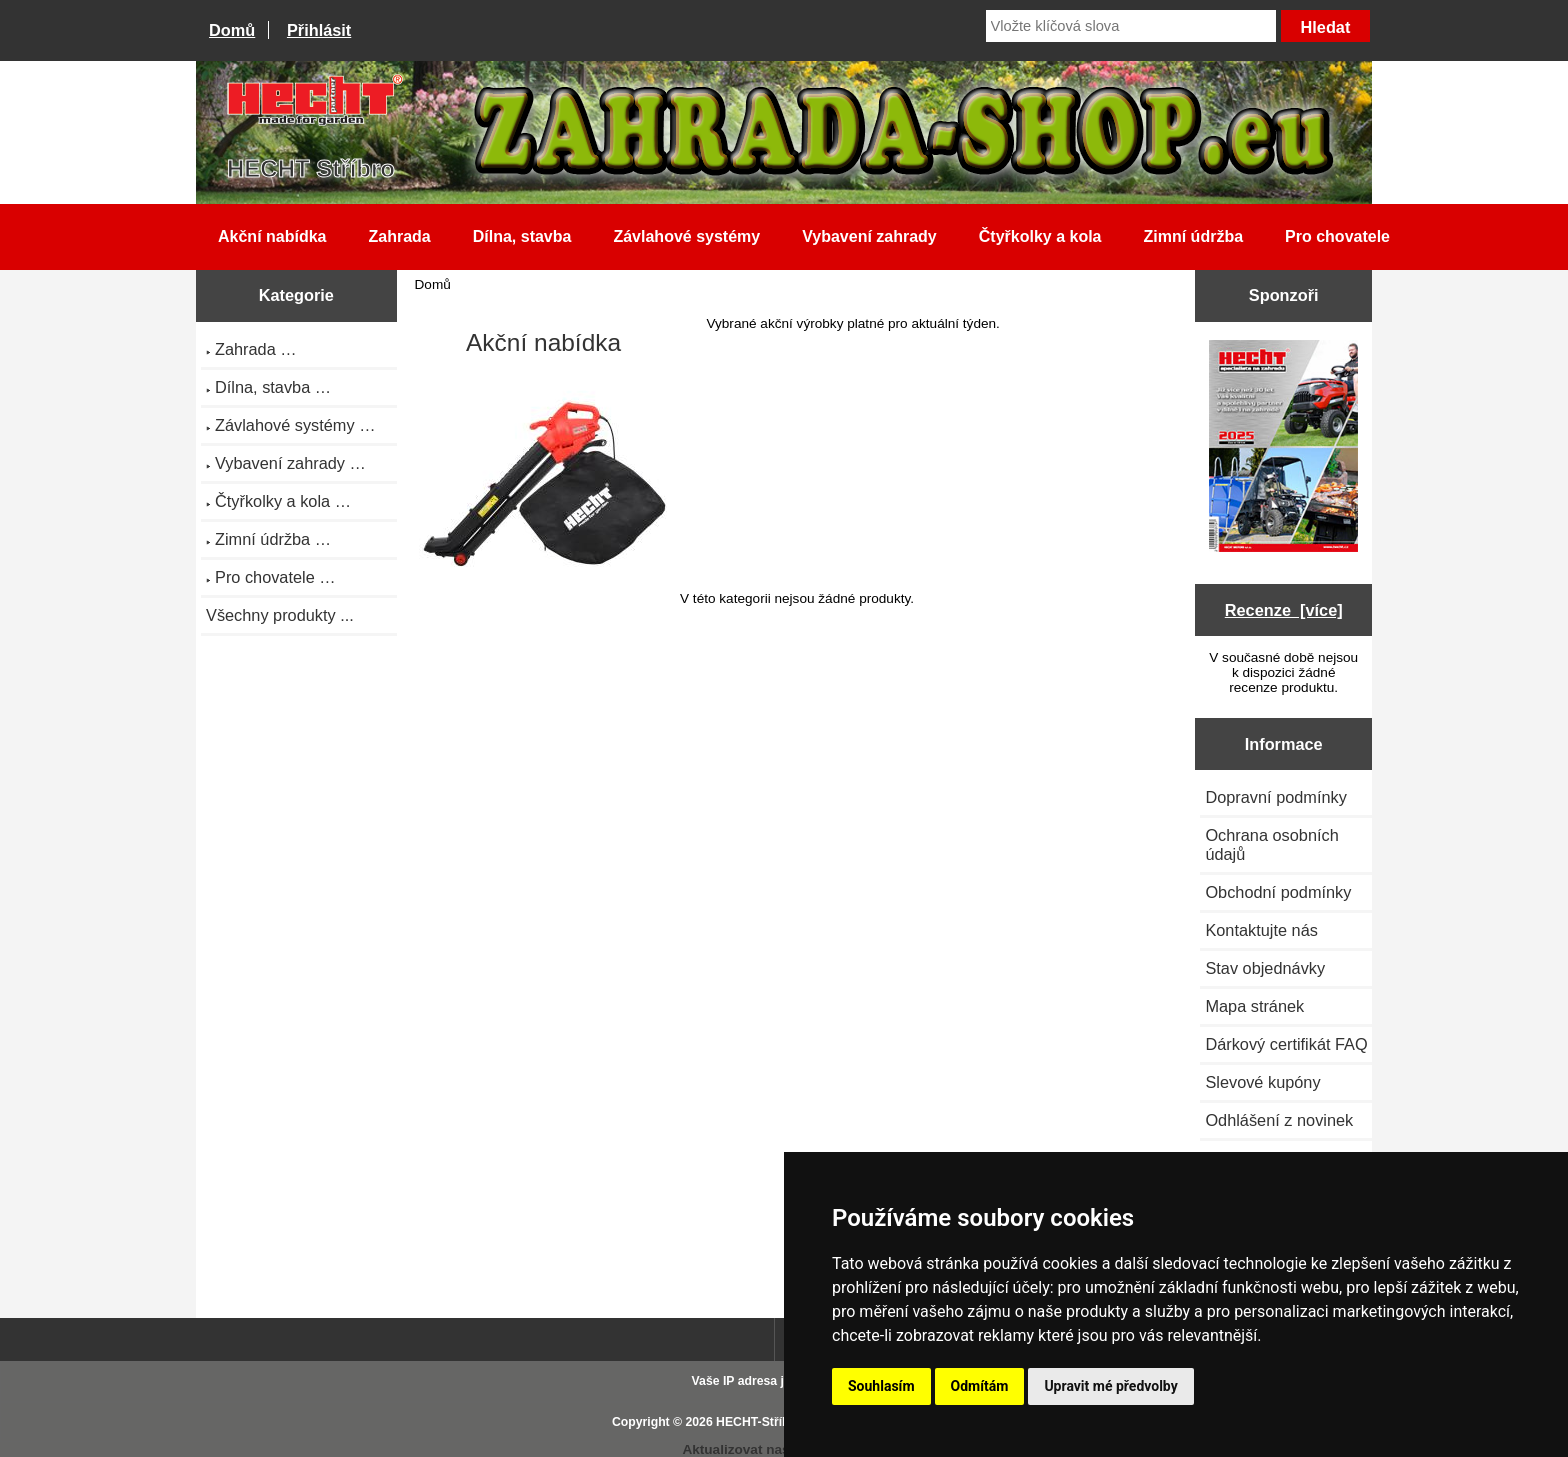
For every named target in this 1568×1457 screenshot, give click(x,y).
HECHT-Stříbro (759, 1422)
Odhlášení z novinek (1279, 1120)
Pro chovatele (1337, 236)
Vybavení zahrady (869, 236)
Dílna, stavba (522, 236)
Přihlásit (319, 30)
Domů (232, 30)
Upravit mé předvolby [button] (1110, 1386)
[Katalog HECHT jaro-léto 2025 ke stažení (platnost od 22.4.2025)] (1283, 448)
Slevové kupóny (1262, 1082)
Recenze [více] (1284, 610)
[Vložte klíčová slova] (1131, 26)
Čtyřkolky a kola (1040, 236)
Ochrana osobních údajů (1271, 844)
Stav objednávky (1265, 968)
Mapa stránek (1254, 1006)
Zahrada (399, 236)
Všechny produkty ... (280, 615)
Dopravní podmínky (1275, 797)
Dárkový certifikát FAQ (1286, 1044)
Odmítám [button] (980, 1386)
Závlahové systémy (686, 236)
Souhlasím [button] (881, 1386)
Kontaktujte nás (1261, 930)
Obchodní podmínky (1278, 892)
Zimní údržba (1194, 236)
